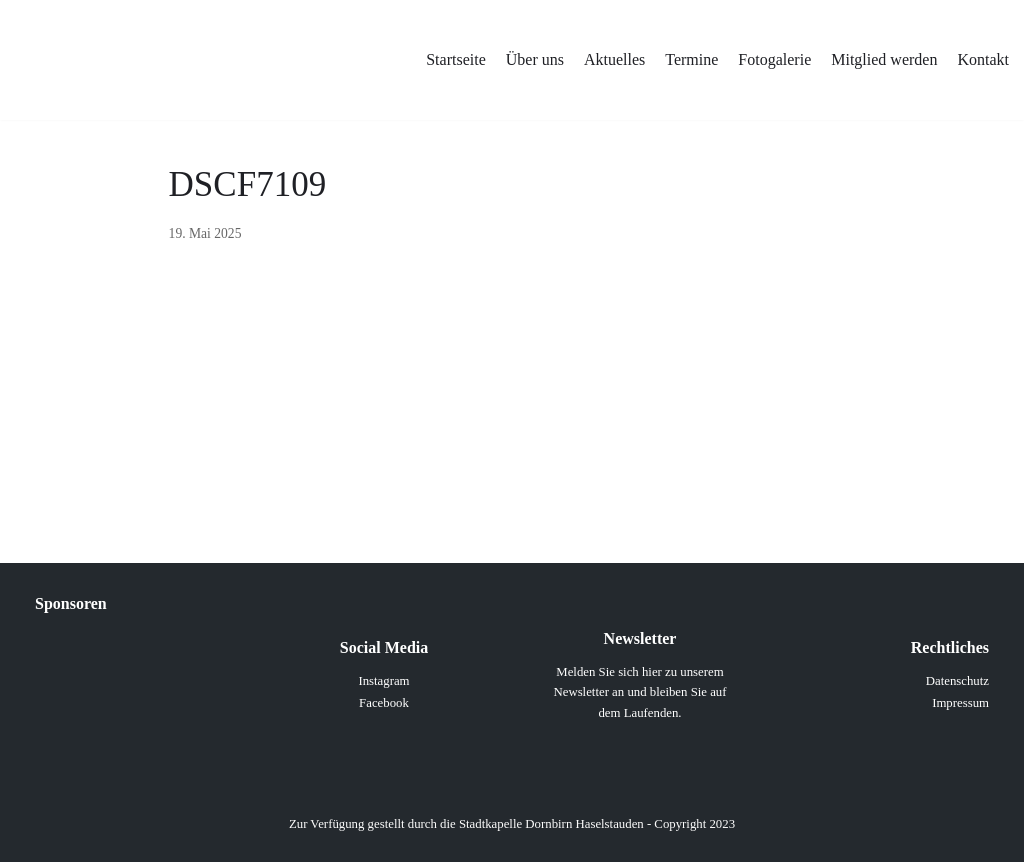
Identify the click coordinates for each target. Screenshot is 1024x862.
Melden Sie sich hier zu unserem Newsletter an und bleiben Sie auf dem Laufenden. (639, 692)
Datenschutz (957, 681)
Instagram (383, 681)
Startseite (456, 59)
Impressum (960, 703)
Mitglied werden (884, 59)
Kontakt (983, 59)
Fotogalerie (774, 59)
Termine (691, 59)
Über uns (535, 59)
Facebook (384, 703)
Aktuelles (614, 59)
